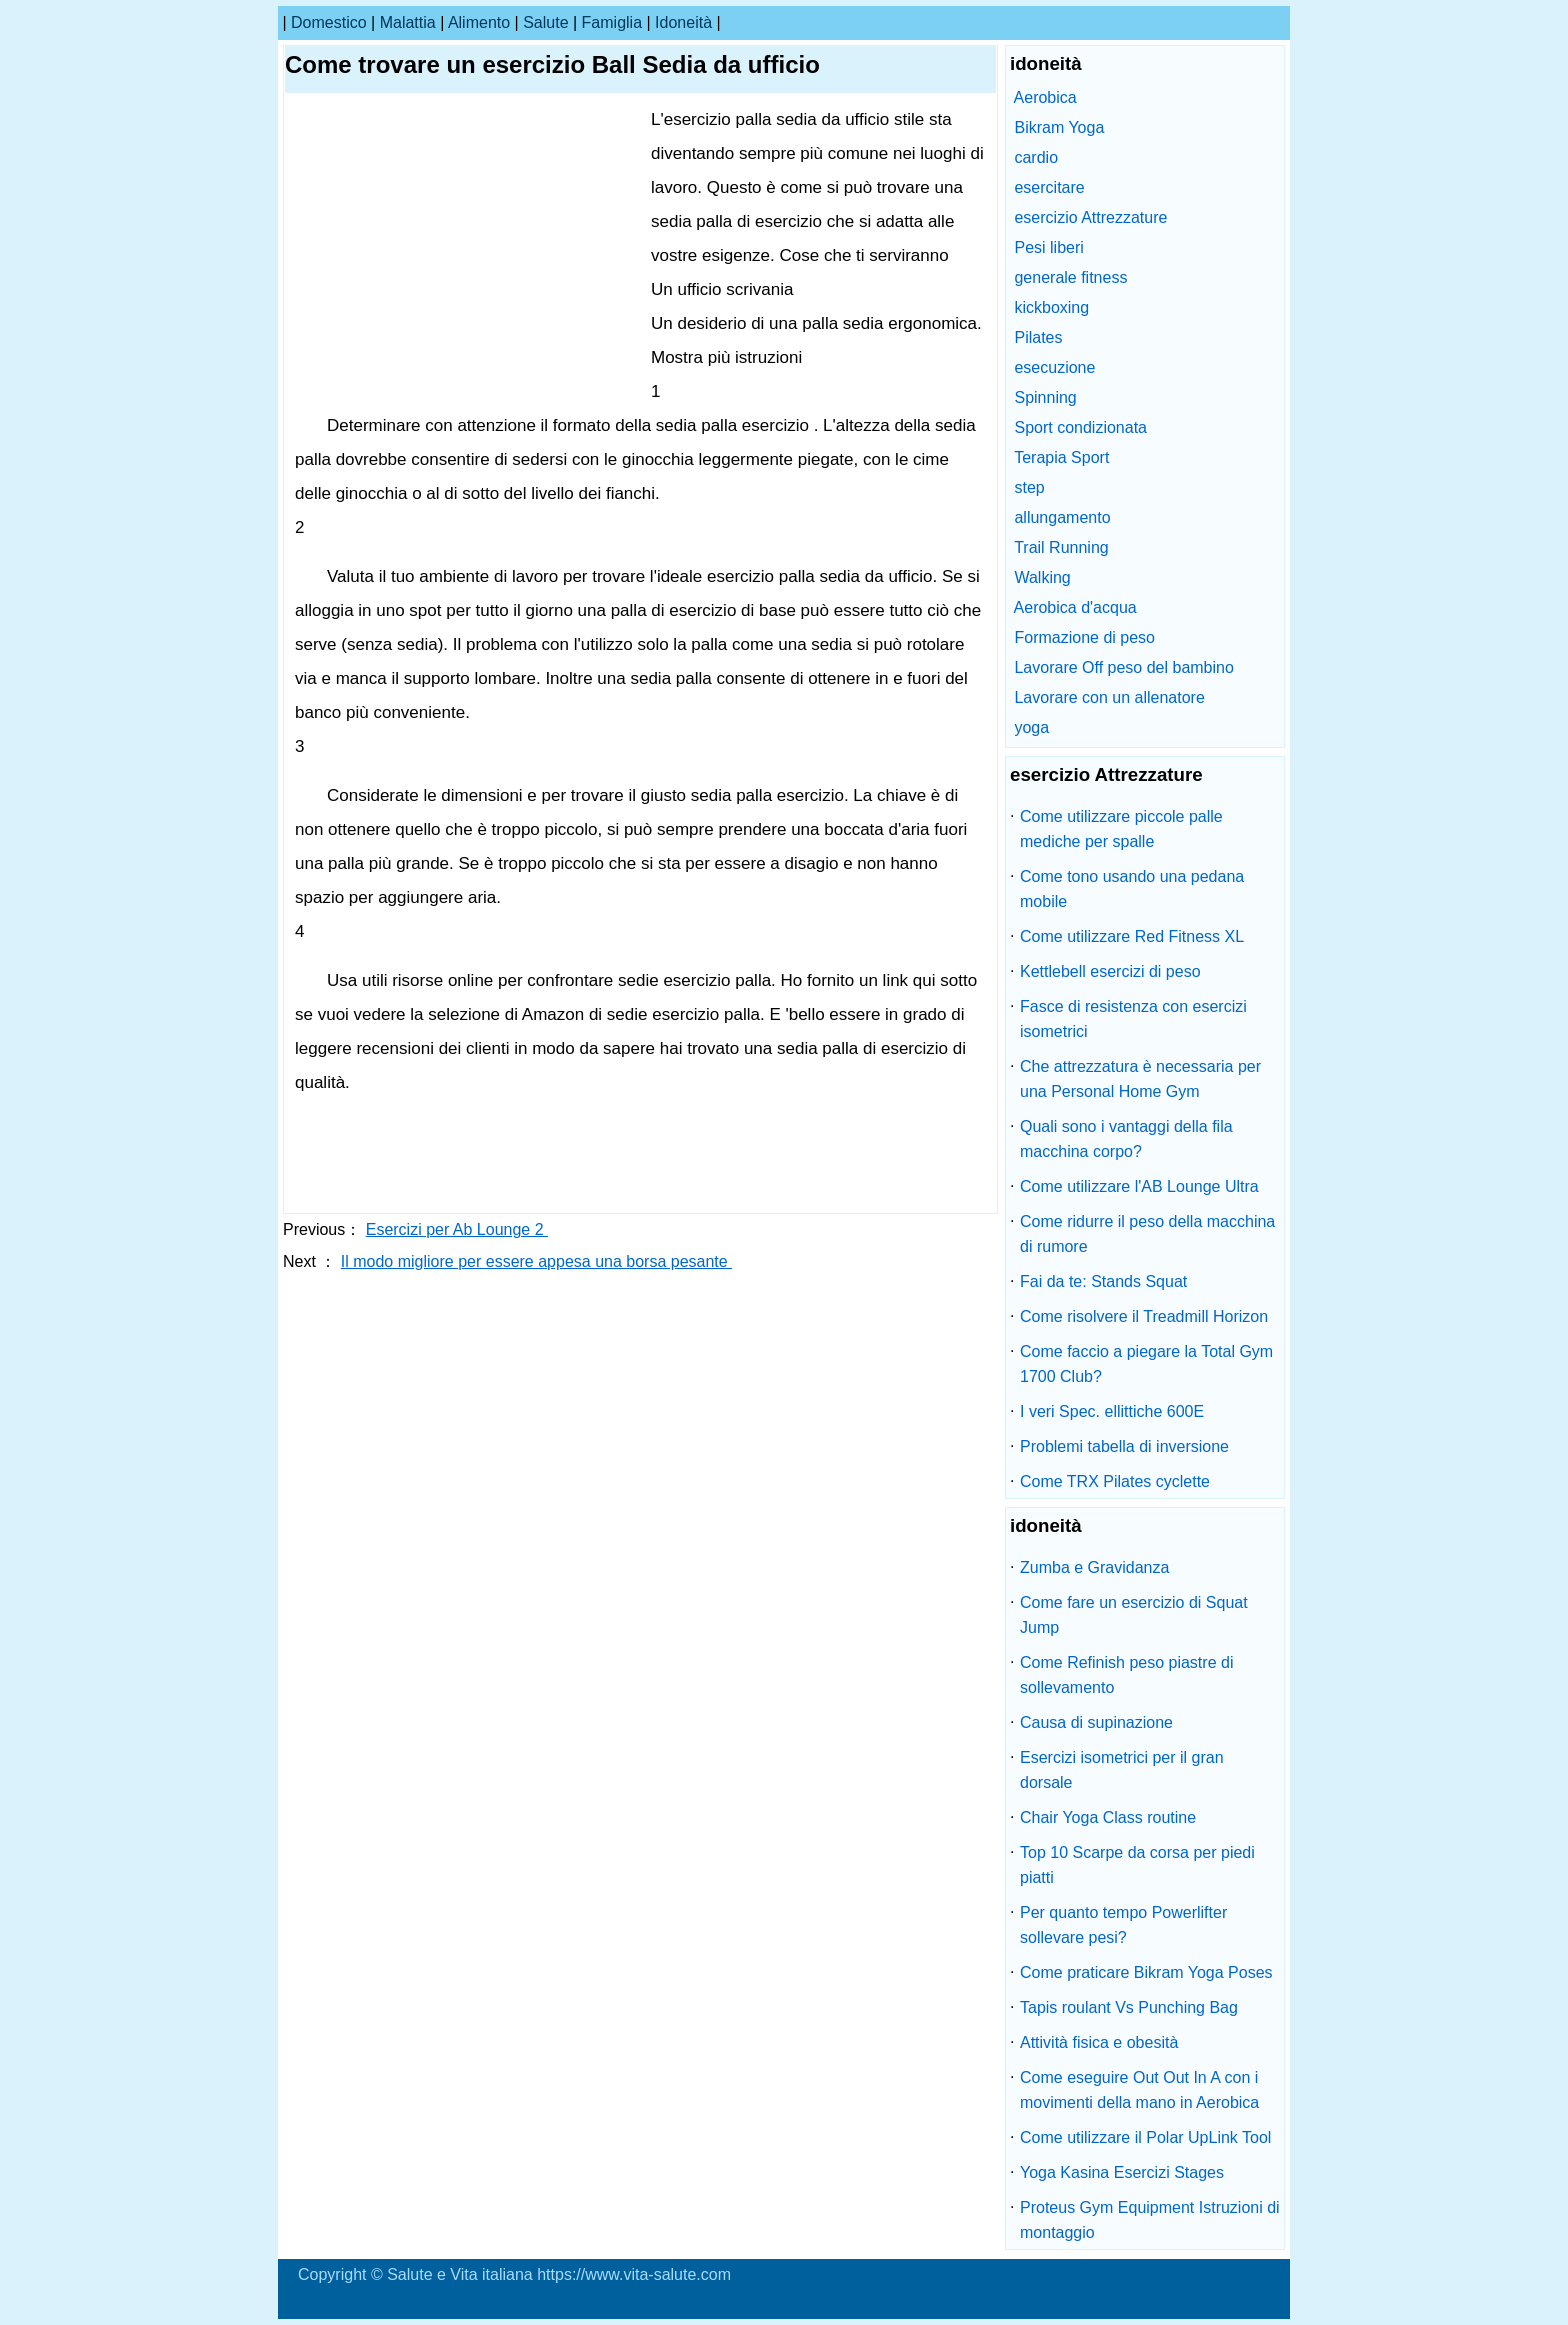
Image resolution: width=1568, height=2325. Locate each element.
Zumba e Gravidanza (1094, 1567)
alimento (479, 22)
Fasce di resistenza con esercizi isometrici (1133, 1019)
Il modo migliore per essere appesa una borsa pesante (536, 1261)
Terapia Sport (1061, 457)
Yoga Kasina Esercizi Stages (1122, 2172)
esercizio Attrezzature (1090, 217)
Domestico (329, 22)
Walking (1042, 577)
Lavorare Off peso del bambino (1123, 667)
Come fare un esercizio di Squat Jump (1134, 1615)
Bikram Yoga (1059, 127)
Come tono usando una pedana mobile (1132, 889)
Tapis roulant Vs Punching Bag (1129, 2007)
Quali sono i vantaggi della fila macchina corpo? (1126, 1139)
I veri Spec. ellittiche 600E (1112, 1411)
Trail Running (1061, 547)
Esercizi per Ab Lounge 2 (457, 1229)
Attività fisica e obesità (1099, 2042)
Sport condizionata (1080, 427)
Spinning (1045, 397)
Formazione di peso (1084, 637)
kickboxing (1051, 307)
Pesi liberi (1048, 247)
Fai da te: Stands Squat (1103, 1281)
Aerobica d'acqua (1075, 607)
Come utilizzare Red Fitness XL (1132, 936)
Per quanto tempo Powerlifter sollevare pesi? (1123, 1925)
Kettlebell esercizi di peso (1110, 971)
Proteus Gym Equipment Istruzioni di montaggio (1150, 2220)
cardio (1036, 157)
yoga (1031, 727)
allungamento (1062, 517)
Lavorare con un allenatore (1109, 697)
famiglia (612, 22)
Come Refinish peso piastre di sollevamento (1126, 1675)
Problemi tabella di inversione (1124, 1446)
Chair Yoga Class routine (1108, 1817)
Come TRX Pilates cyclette (1115, 1481)
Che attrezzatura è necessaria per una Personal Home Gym (1140, 1079)
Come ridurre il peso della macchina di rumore (1147, 1234)
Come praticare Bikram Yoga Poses (1146, 1972)
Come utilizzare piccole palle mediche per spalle (1121, 829)
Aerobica (1045, 97)
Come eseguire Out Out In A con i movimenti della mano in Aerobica (1139, 2090)
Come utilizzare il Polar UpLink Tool (1145, 2137)
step (1029, 487)
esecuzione (1054, 367)
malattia (408, 22)
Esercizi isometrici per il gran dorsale (1122, 1770)
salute (545, 22)
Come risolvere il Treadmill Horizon (1144, 1316)
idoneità (683, 22)
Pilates (1038, 337)
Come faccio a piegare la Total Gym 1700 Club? (1146, 1364)
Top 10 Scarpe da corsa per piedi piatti (1137, 1865)
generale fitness (1070, 277)
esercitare (1049, 187)
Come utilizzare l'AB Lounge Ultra (1139, 1186)
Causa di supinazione (1096, 1722)
